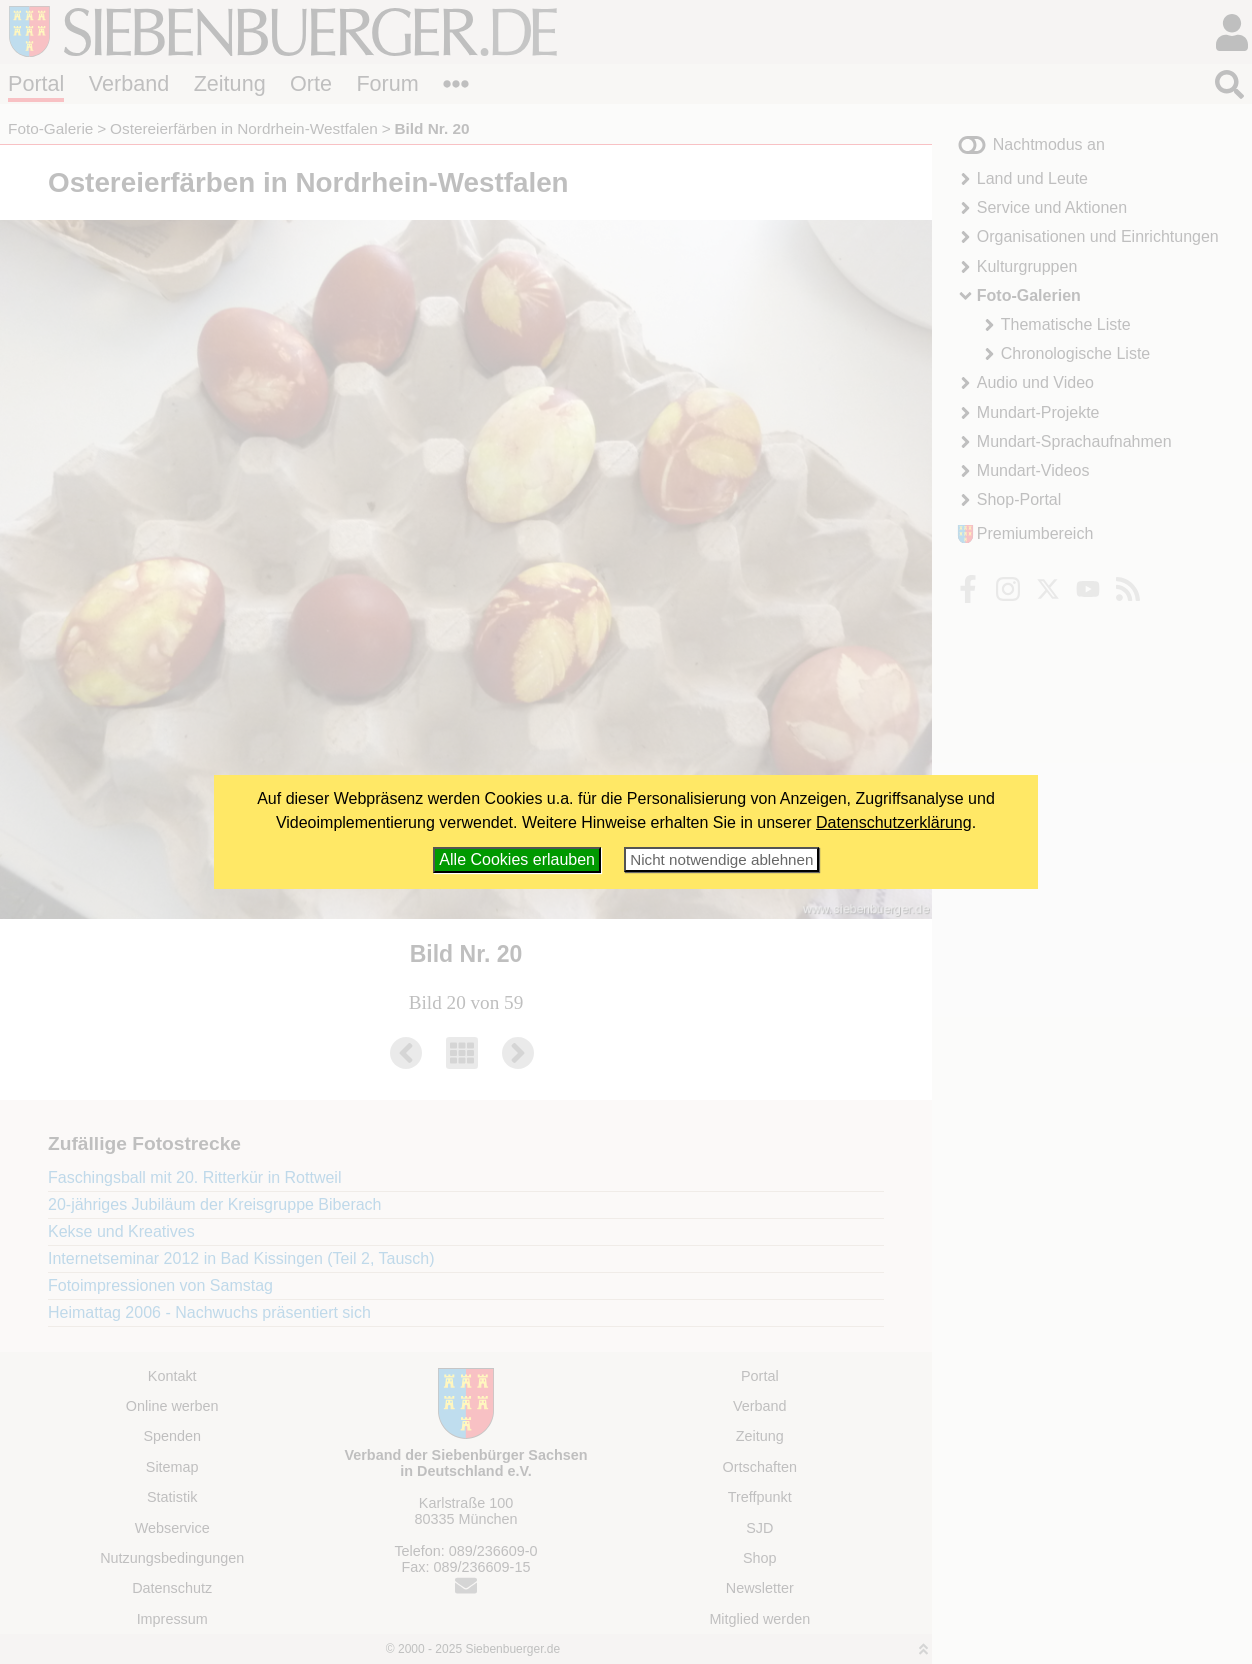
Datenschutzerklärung (894, 822)
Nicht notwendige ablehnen (721, 859)
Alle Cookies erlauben (517, 859)
